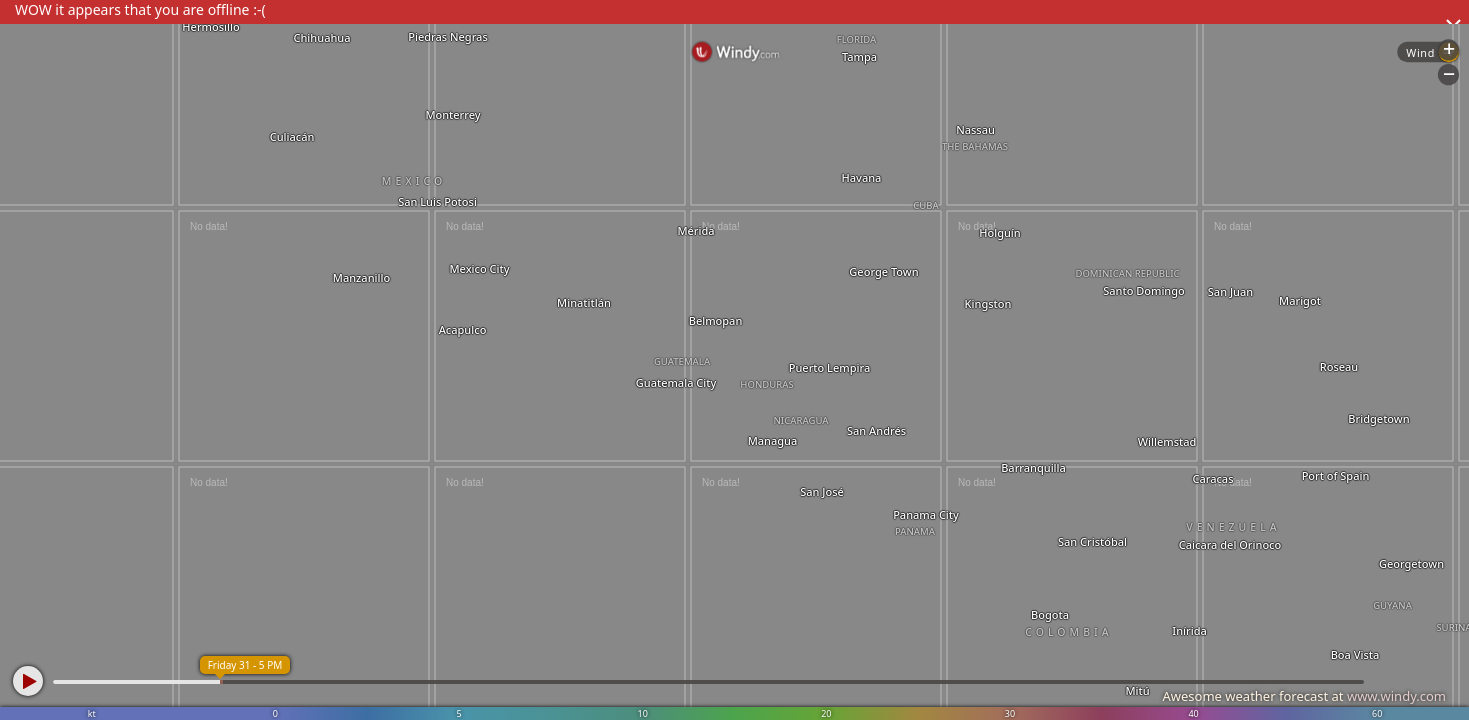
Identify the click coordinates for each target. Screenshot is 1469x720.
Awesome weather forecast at (1304, 696)
